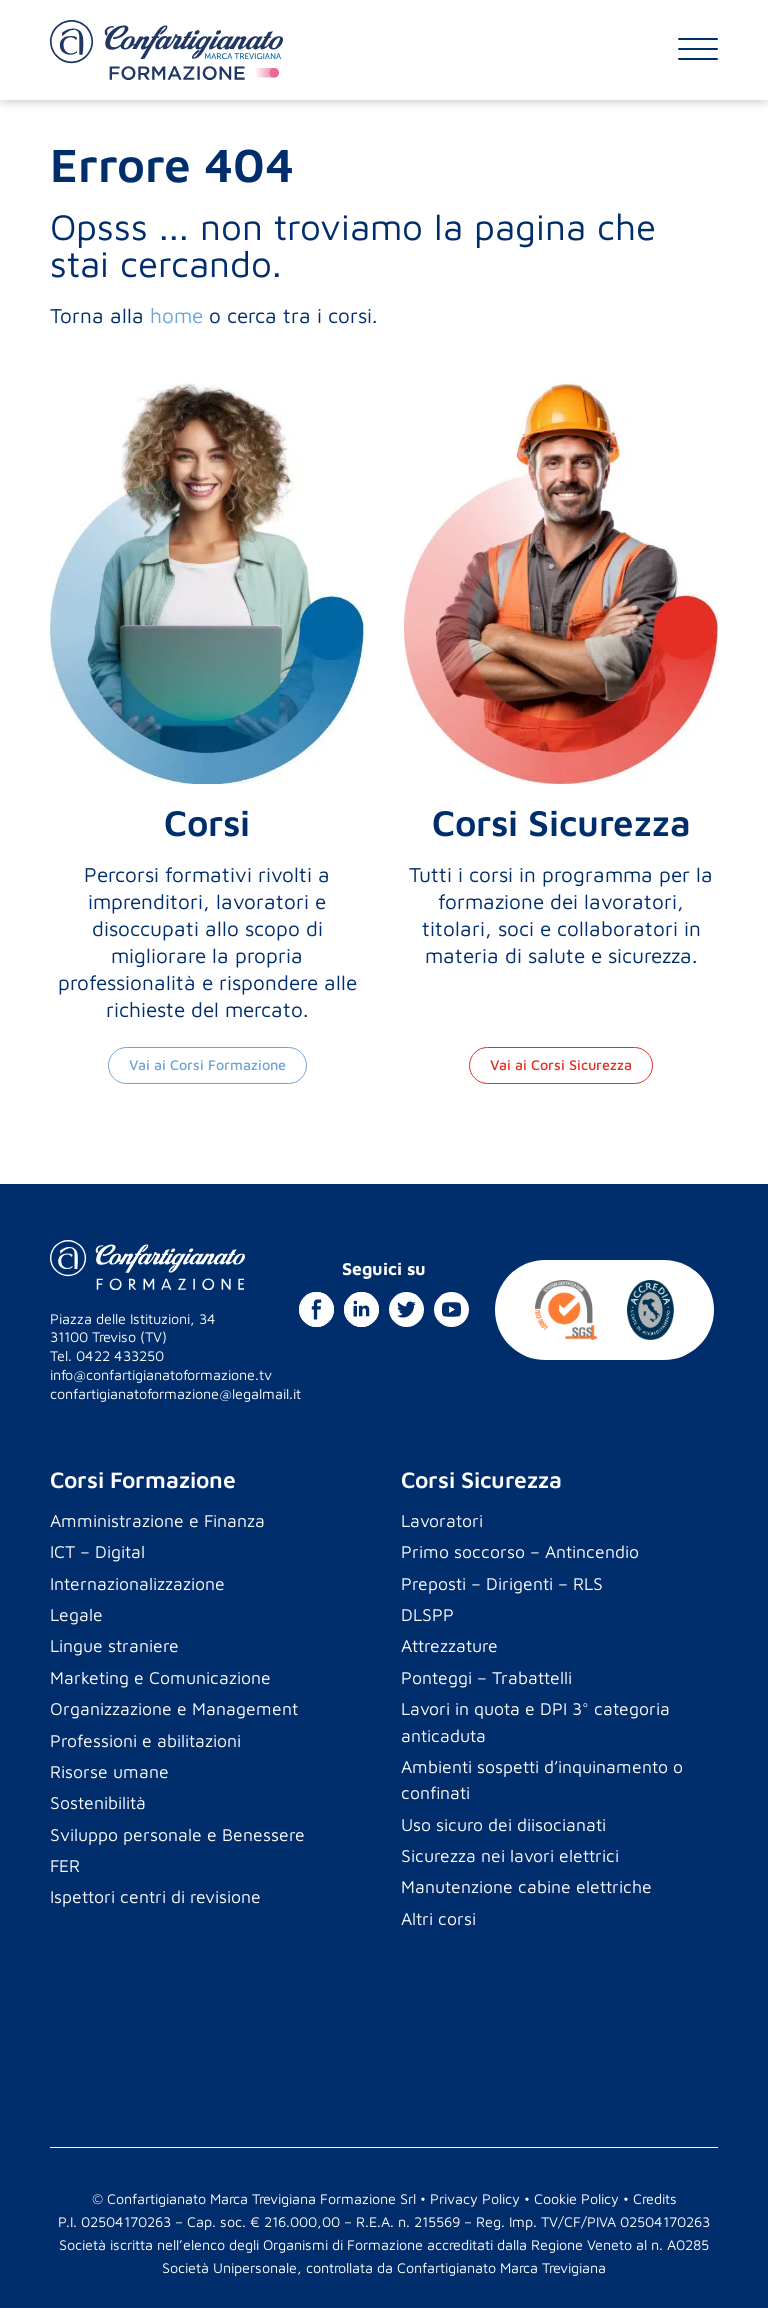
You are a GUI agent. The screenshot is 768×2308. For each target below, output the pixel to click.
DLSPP (427, 1614)
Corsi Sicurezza (481, 1479)
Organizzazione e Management (174, 1708)
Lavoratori (442, 1520)
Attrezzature (449, 1645)
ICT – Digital (97, 1551)
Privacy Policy (475, 2198)
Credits (655, 2198)
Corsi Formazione (143, 1479)
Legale (76, 1614)
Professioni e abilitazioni (145, 1740)
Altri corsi (438, 1918)
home (176, 315)
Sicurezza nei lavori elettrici (510, 1855)
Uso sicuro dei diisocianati (503, 1824)
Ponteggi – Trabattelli (486, 1677)
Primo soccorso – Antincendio (520, 1551)
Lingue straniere (114, 1645)
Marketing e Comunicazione (160, 1677)
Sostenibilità (98, 1802)
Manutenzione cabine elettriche (526, 1886)
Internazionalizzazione (137, 1583)
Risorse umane (109, 1771)
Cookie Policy (576, 2198)
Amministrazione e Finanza (157, 1520)
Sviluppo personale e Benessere (177, 1834)
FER (65, 1865)
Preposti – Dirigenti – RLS (502, 1583)
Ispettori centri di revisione (155, 1896)
